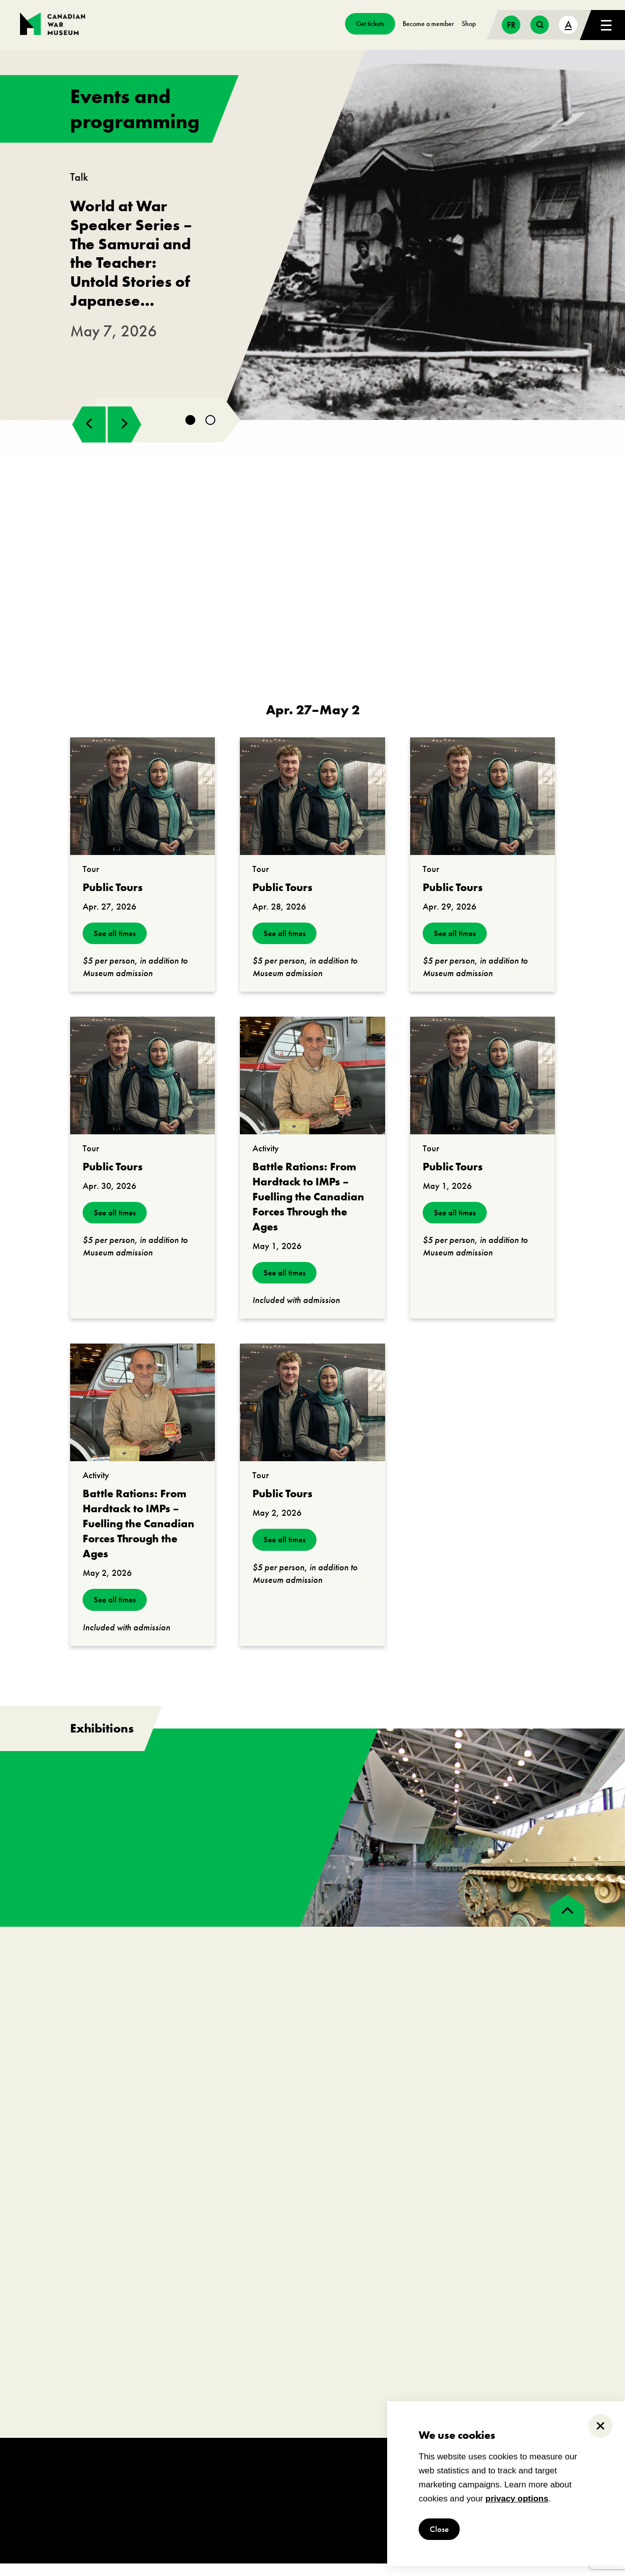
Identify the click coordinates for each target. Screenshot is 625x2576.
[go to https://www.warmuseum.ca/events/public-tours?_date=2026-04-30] (142, 1088)
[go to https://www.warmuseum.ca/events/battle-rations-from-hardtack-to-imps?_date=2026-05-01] (312, 1088)
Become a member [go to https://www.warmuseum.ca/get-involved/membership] (428, 23)
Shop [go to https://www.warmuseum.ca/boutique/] (469, 23)
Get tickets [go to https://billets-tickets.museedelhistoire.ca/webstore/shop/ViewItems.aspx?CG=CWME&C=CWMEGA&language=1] (370, 23)
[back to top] (567, 1923)
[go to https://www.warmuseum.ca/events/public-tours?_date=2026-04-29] (482, 809)
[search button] (539, 25)
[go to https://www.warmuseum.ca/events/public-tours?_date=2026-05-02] (312, 1415)
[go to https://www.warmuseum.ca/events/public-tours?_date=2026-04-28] (312, 809)
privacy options (516, 2498)
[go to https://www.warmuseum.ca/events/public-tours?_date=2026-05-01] (482, 1088)
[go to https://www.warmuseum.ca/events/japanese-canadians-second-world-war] (312, 241)
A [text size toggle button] (568, 24)
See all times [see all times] (116, 946)
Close (440, 2529)
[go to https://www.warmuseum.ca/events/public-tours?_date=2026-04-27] (142, 809)
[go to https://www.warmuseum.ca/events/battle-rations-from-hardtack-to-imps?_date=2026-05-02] (142, 1415)
